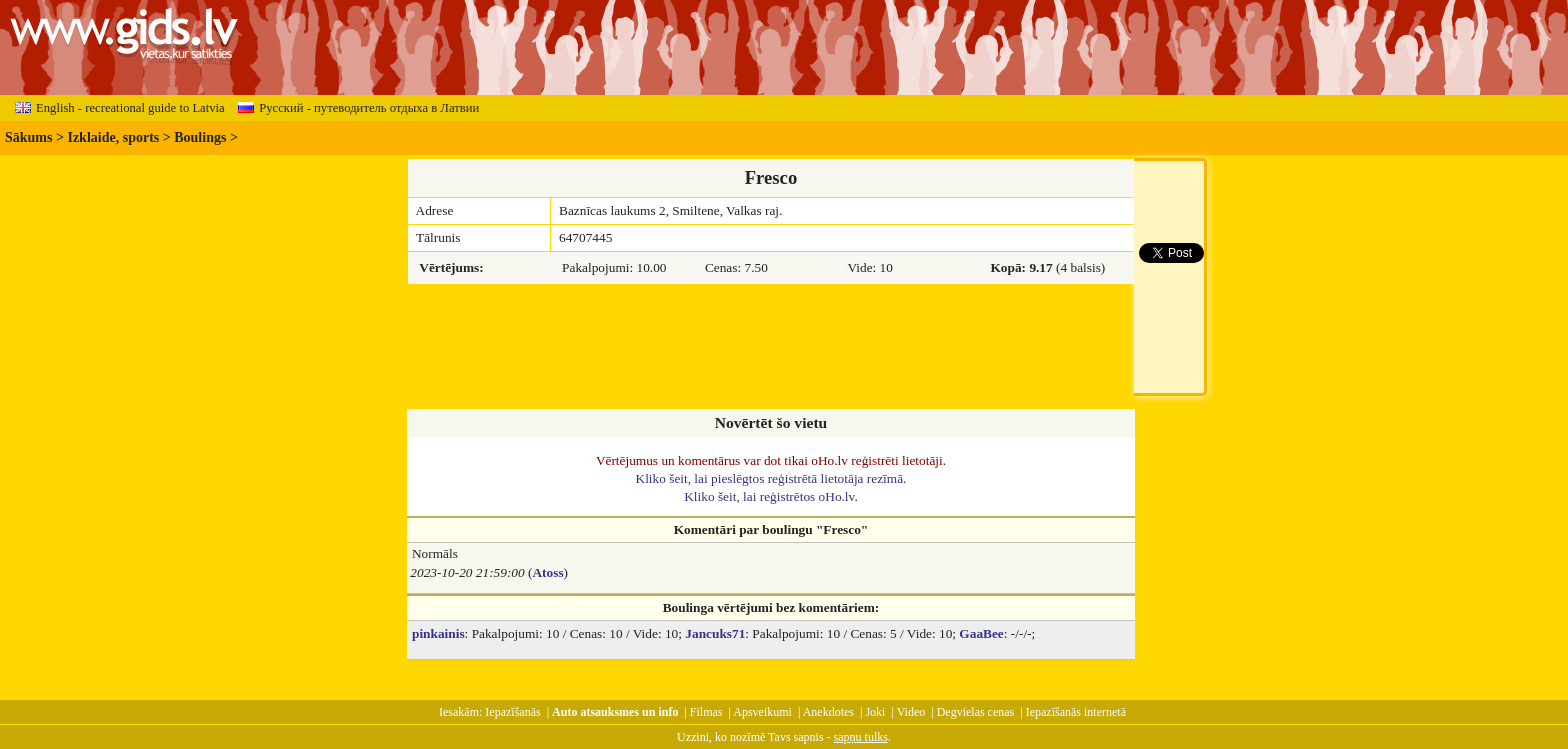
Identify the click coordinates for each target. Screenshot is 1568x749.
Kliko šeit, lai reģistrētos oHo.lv (769, 496)
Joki (875, 712)
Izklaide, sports (113, 137)
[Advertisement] (771, 348)
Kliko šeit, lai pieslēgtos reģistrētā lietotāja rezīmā (770, 478)
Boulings (200, 137)
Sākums (28, 137)
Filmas (706, 712)
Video (911, 712)
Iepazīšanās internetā (1076, 712)
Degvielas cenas (976, 712)
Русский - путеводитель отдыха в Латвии (358, 108)
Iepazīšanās (512, 712)
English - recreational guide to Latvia (120, 108)
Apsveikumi (762, 712)
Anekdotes (828, 712)
